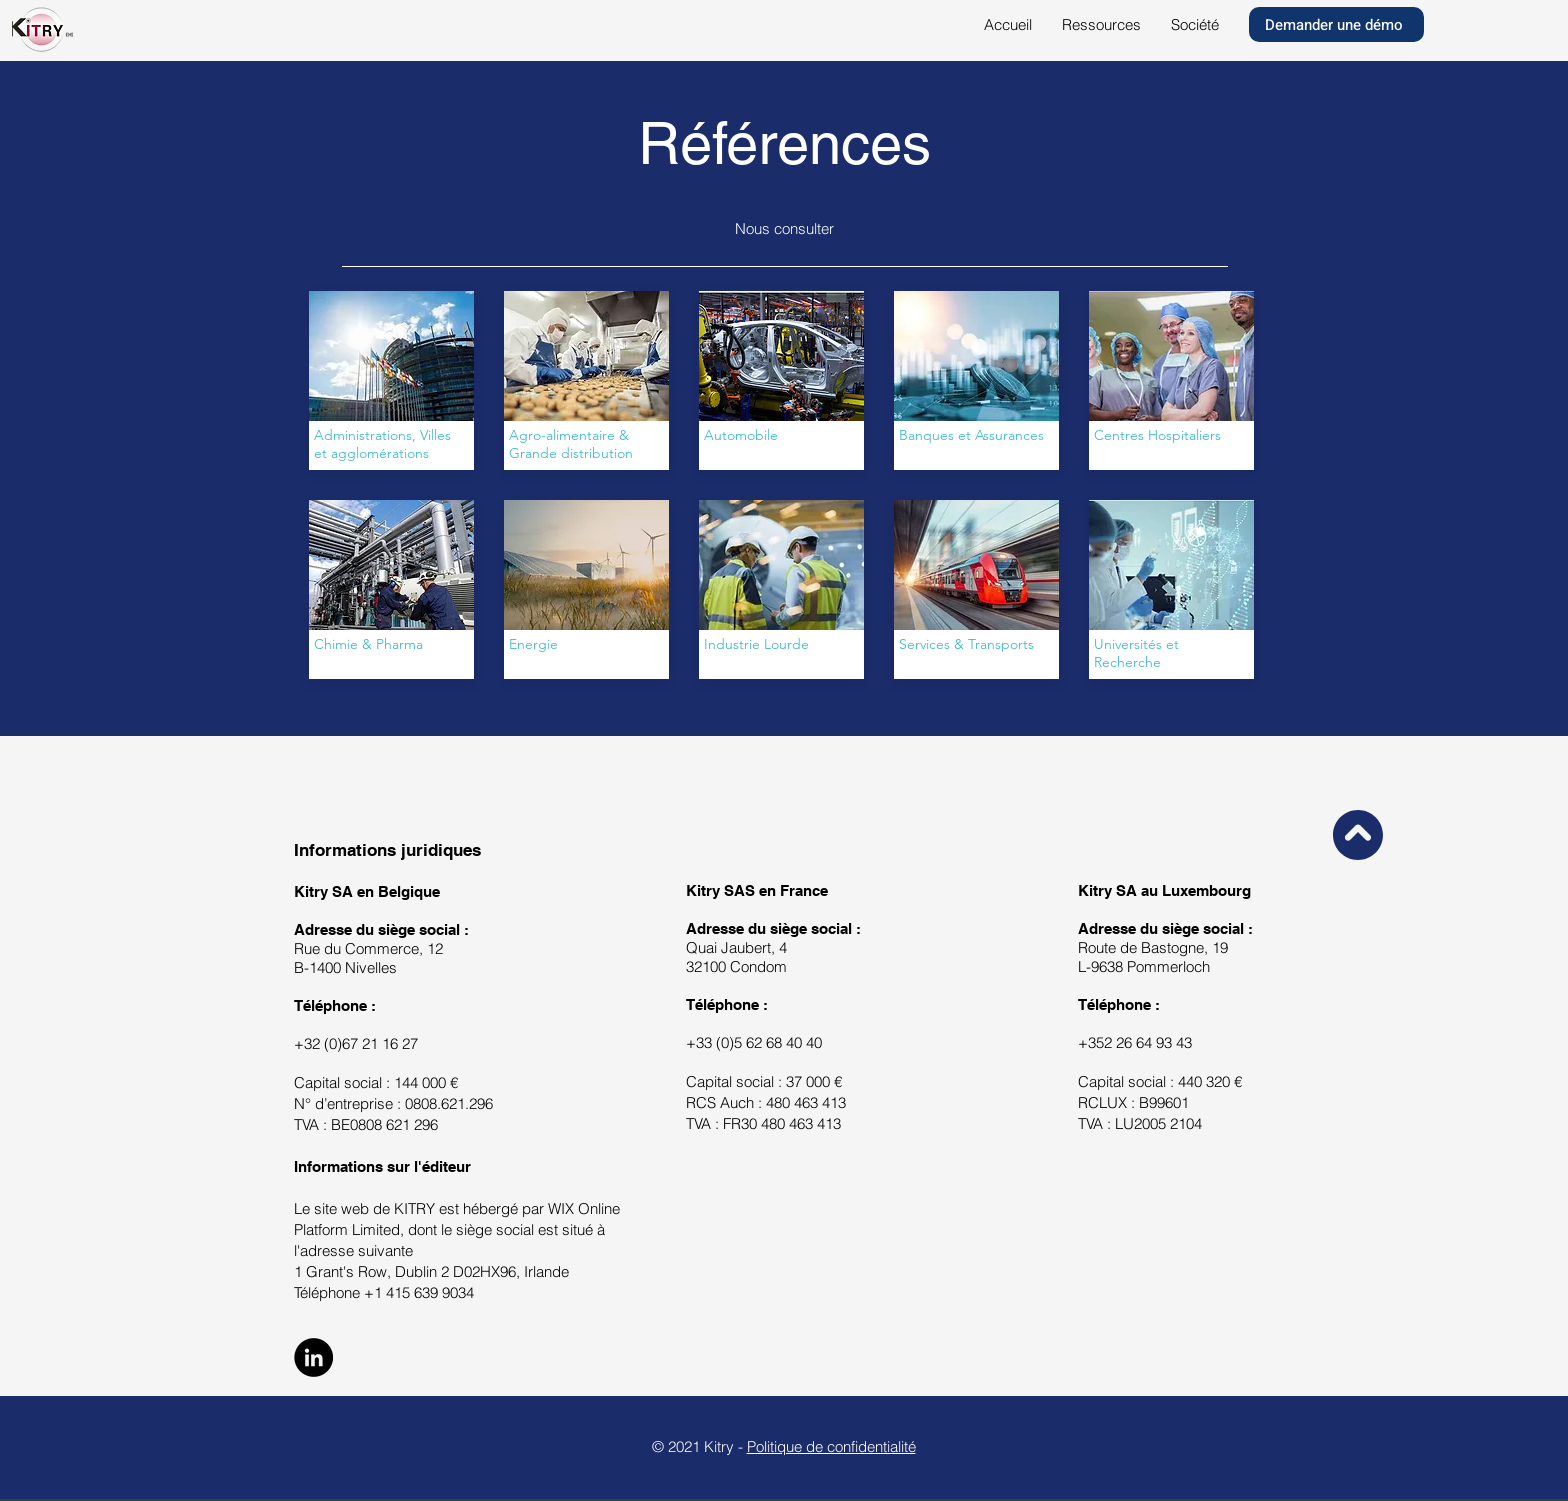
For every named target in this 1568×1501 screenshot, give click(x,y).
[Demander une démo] (1336, 24)
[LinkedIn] (313, 1357)
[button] (1101, 25)
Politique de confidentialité (831, 1446)
